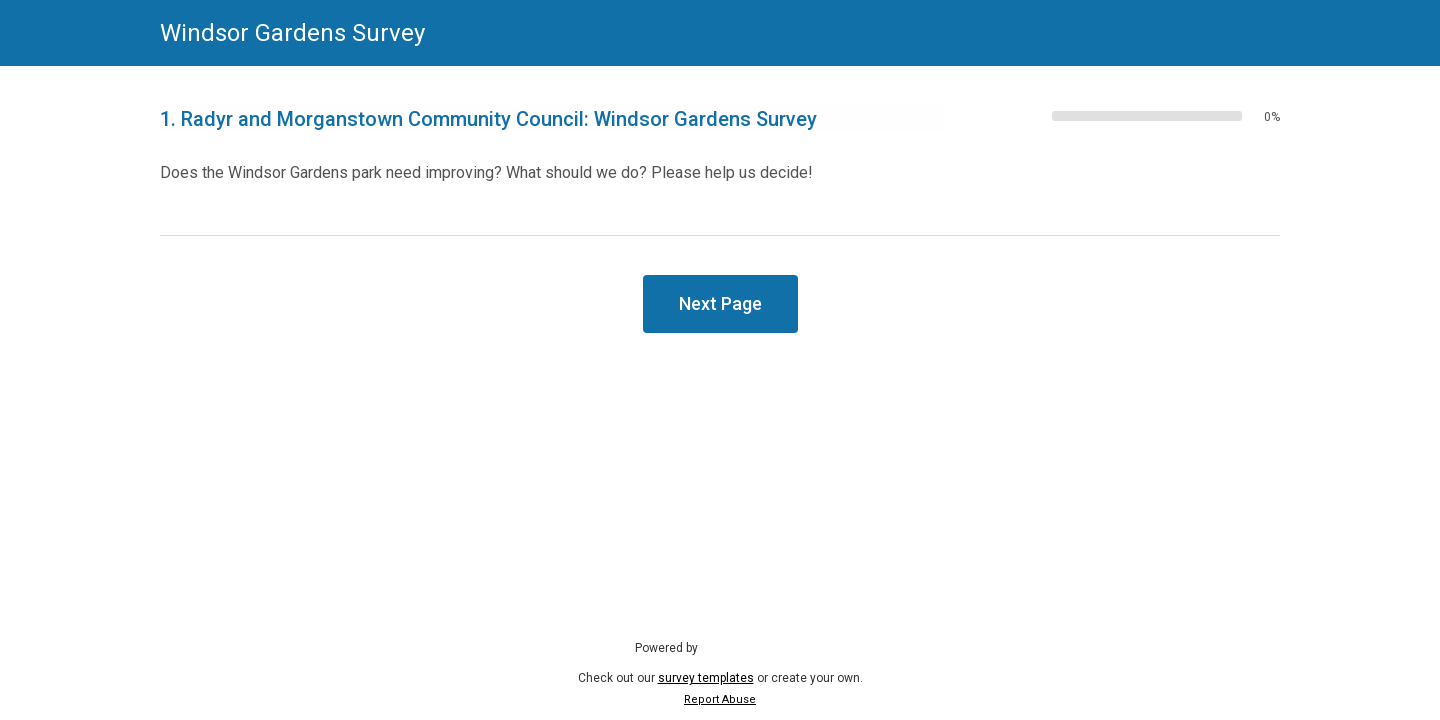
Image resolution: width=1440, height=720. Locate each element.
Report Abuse (720, 699)
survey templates (706, 678)
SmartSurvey (756, 647)
